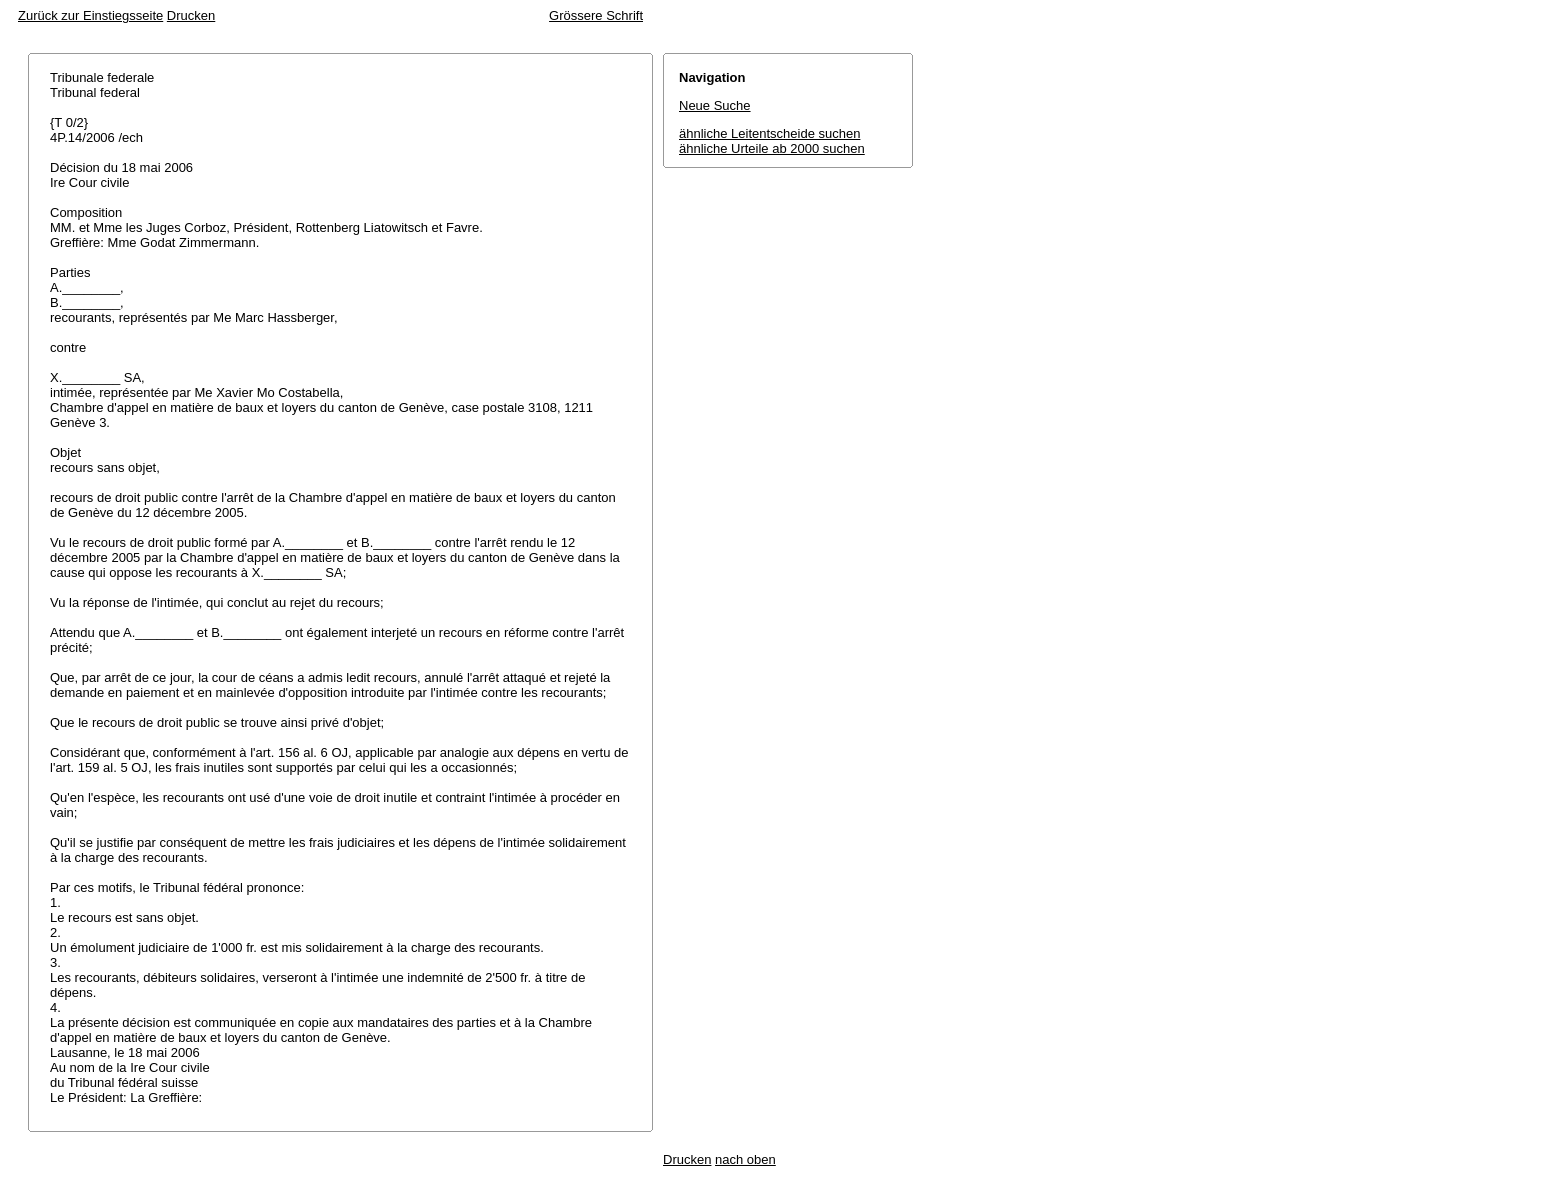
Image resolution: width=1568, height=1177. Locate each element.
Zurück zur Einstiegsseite (90, 15)
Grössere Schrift (596, 15)
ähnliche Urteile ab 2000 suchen (772, 148)
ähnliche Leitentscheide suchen (769, 133)
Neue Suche (715, 105)
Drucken (191, 15)
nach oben (745, 1159)
